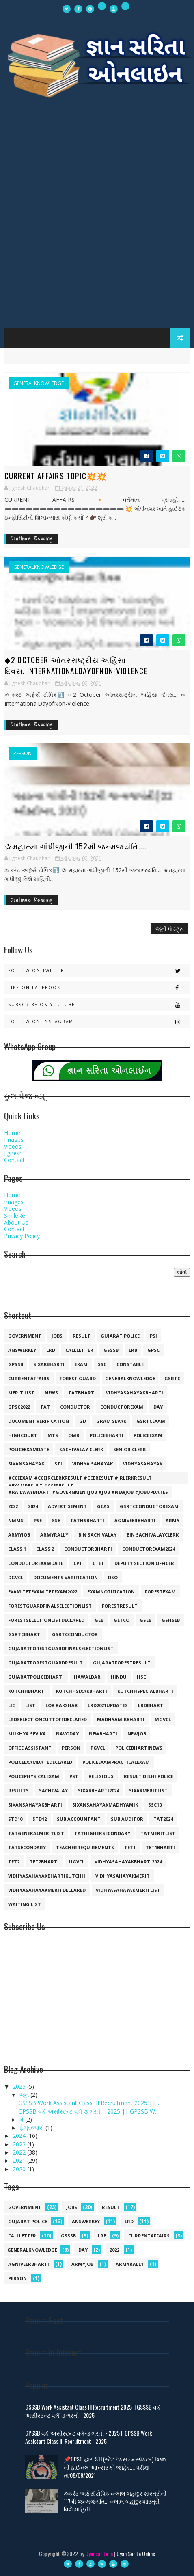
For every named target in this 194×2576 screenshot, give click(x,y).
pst (73, 1776)
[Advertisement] (97, 218)
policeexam (148, 1435)
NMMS (16, 1520)
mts (52, 1435)
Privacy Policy (22, 1236)
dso (113, 1577)
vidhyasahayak (142, 1464)
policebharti (106, 1435)
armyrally (54, 1535)
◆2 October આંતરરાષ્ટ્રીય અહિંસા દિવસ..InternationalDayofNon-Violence (76, 665)
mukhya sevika (27, 1734)
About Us (16, 1222)
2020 (20, 2169)
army (172, 1520)
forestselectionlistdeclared (46, 1620)
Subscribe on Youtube (99, 1005)
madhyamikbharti (120, 1719)
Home (12, 1133)
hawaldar (87, 1677)
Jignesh (13, 1153)
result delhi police (148, 1776)
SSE (56, 1520)
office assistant (30, 1748)
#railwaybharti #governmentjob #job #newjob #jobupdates (88, 1492)
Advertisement (67, 1506)
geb (99, 1620)
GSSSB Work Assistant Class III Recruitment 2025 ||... (88, 2103)
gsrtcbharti (25, 1634)
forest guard (78, 1378)
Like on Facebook (99, 988)
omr (74, 1435)
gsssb (111, 1350)
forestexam (160, 1591)
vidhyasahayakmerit (122, 1876)
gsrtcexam (150, 1421)
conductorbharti (88, 1549)
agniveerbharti (134, 1520)
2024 (33, 1506)
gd (82, 1421)
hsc (141, 1677)
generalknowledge (38, 383)
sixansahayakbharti (35, 1805)
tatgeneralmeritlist (36, 1833)
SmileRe (14, 1215)
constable (130, 1364)
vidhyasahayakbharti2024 (128, 1862)
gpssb (15, 1364)
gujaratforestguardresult (45, 1663)
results (18, 1790)
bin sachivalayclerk (153, 1535)
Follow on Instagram (99, 1022)
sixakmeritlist (148, 1790)
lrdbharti (151, 1705)
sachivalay (53, 1790)
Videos (13, 1146)
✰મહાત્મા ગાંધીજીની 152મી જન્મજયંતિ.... (75, 845)
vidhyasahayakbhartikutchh (46, 1876)
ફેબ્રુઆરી (32, 2127)
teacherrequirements (85, 1847)
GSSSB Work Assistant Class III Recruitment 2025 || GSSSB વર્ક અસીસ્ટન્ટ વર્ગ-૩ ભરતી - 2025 (93, 2411)
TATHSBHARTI (87, 1520)
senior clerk (129, 1449)
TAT (45, 1407)
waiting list (24, 1904)
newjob (136, 1734)
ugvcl (76, 1862)
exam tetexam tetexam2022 (42, 1591)
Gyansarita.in (99, 2553)
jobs (57, 1336)
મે (22, 2119)
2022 (13, 1506)
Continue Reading (32, 538)
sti (58, 1464)
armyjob (19, 1535)
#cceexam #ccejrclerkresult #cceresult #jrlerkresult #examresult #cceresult (80, 1479)
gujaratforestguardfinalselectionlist (61, 1648)
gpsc (153, 1350)
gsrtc (172, 1378)
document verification (38, 1421)
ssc (102, 1364)
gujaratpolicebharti (36, 1677)
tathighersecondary (102, 1833)
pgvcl (98, 1748)
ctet (98, 1563)
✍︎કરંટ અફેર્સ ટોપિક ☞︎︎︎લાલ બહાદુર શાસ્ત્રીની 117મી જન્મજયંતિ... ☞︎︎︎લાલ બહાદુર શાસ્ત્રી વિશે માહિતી (115, 2501)
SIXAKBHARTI (49, 1364)
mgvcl (163, 1719)
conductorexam (121, 1407)
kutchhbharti (27, 1691)
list (30, 1705)
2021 (20, 2160)
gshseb (171, 1620)
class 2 (45, 1549)
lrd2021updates (108, 1705)
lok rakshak (61, 1705)
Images (14, 1139)
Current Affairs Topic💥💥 (55, 475)
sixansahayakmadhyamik (105, 1805)
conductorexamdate (35, 1563)
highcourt (22, 1435)
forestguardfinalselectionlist (50, 1606)
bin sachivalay (97, 1535)
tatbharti (82, 1393)
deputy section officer (144, 1563)
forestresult (120, 1606)
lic (11, 1705)
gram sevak (111, 1421)
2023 (20, 2144)
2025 (20, 2086)
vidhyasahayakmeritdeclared (47, 1890)
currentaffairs (29, 1378)
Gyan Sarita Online (135, 2553)
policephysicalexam (33, 1776)
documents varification (65, 1577)
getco (121, 1620)
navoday (67, 1734)
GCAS (103, 1506)
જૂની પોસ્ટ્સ (169, 928)
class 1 (17, 1549)
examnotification (111, 1591)
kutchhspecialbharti (145, 1691)
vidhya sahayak (92, 1464)
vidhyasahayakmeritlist (128, 1890)
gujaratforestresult (122, 1663)
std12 (39, 1819)
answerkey (22, 1350)
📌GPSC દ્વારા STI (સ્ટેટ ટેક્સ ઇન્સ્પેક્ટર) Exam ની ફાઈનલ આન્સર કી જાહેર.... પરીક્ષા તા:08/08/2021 (115, 2467)
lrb (133, 1350)
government (24, 1336)
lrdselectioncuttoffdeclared (47, 1719)
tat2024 (163, 1819)
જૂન (24, 2094)
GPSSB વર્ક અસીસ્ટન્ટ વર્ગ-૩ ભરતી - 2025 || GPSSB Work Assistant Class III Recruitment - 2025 (88, 2437)
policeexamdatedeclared (40, 1762)
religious (101, 1776)
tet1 (130, 1847)
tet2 (13, 1862)
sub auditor (127, 1819)
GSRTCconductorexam (149, 1506)
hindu (119, 1677)
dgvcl (15, 1577)
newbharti (103, 1734)
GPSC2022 (19, 1407)
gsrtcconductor (75, 1634)
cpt (77, 1563)
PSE (38, 1520)
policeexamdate (28, 1449)
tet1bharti (160, 1847)
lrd (50, 1350)
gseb (145, 1620)
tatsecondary (27, 1847)
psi (153, 1336)
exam (81, 1364)
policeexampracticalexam (116, 1762)
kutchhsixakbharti (81, 1691)
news (51, 1393)
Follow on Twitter (99, 971)
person (22, 753)
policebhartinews (138, 1748)
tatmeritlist (157, 1833)
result (82, 1336)
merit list (21, 1393)
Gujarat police (120, 1336)
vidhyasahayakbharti (134, 1393)
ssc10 (155, 1805)
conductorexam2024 (148, 1549)
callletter (79, 1350)
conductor (75, 1407)
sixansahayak (26, 1464)
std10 (15, 1819)
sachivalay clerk (81, 1449)
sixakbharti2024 (98, 1790)
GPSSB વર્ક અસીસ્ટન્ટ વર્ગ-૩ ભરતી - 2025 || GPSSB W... (88, 2111)
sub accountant (79, 1819)
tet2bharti (44, 1862)
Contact (14, 1160)
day (158, 1407)
